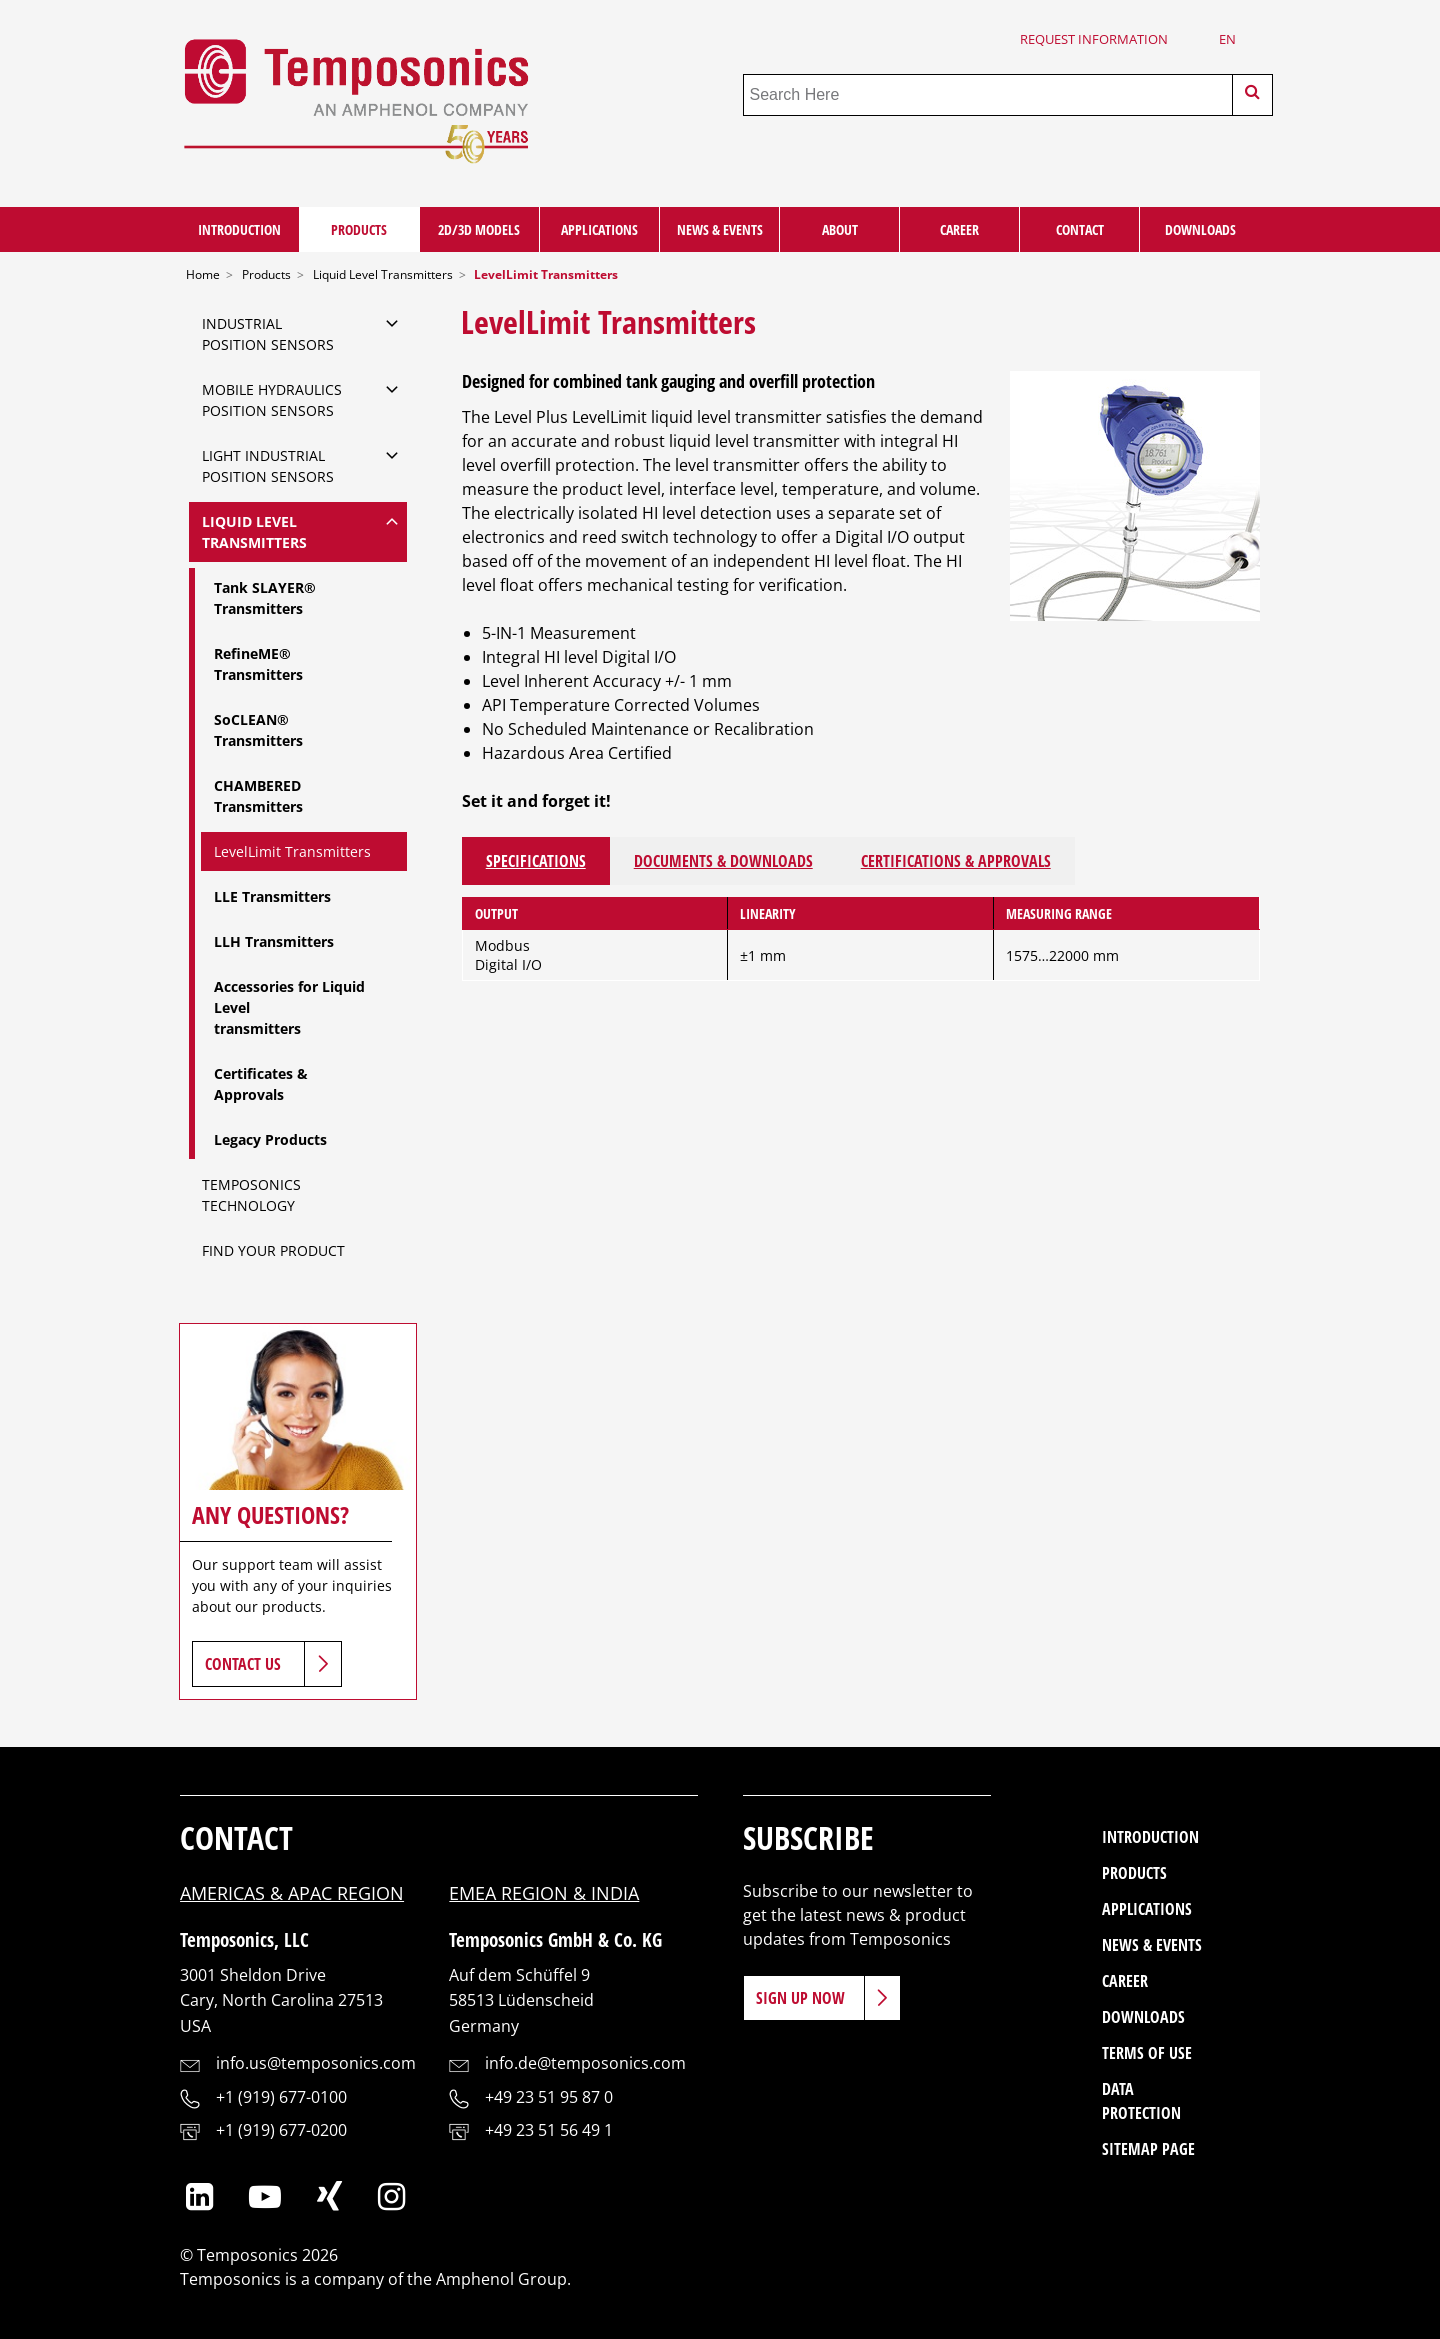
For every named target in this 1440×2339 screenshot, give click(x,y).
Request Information (1094, 39)
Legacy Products (270, 1139)
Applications (599, 229)
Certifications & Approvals (956, 861)
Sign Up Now (800, 1998)
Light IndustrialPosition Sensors (268, 466)
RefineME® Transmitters (258, 664)
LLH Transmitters (274, 941)
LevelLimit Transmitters (292, 851)
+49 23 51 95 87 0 (549, 2097)
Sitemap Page (1148, 2149)
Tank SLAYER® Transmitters (265, 598)
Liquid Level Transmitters (383, 274)
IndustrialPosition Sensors (268, 334)
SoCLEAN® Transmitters (258, 730)
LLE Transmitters (272, 896)
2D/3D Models (479, 229)
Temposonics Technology (251, 1195)
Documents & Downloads (723, 861)
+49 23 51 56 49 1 (549, 2130)
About (840, 229)
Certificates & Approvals (261, 1084)
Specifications (536, 861)
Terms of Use (1147, 2053)
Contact (1080, 229)
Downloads (1200, 229)
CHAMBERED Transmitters (258, 796)
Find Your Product (273, 1250)
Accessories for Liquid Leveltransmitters (289, 1007)
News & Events (720, 229)
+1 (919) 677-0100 (281, 2097)
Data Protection (1141, 2101)
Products (359, 229)
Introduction (239, 229)
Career (959, 229)
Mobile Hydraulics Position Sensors (272, 400)
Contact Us (243, 1664)
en (1227, 39)
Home (203, 274)
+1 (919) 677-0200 (281, 2130)
